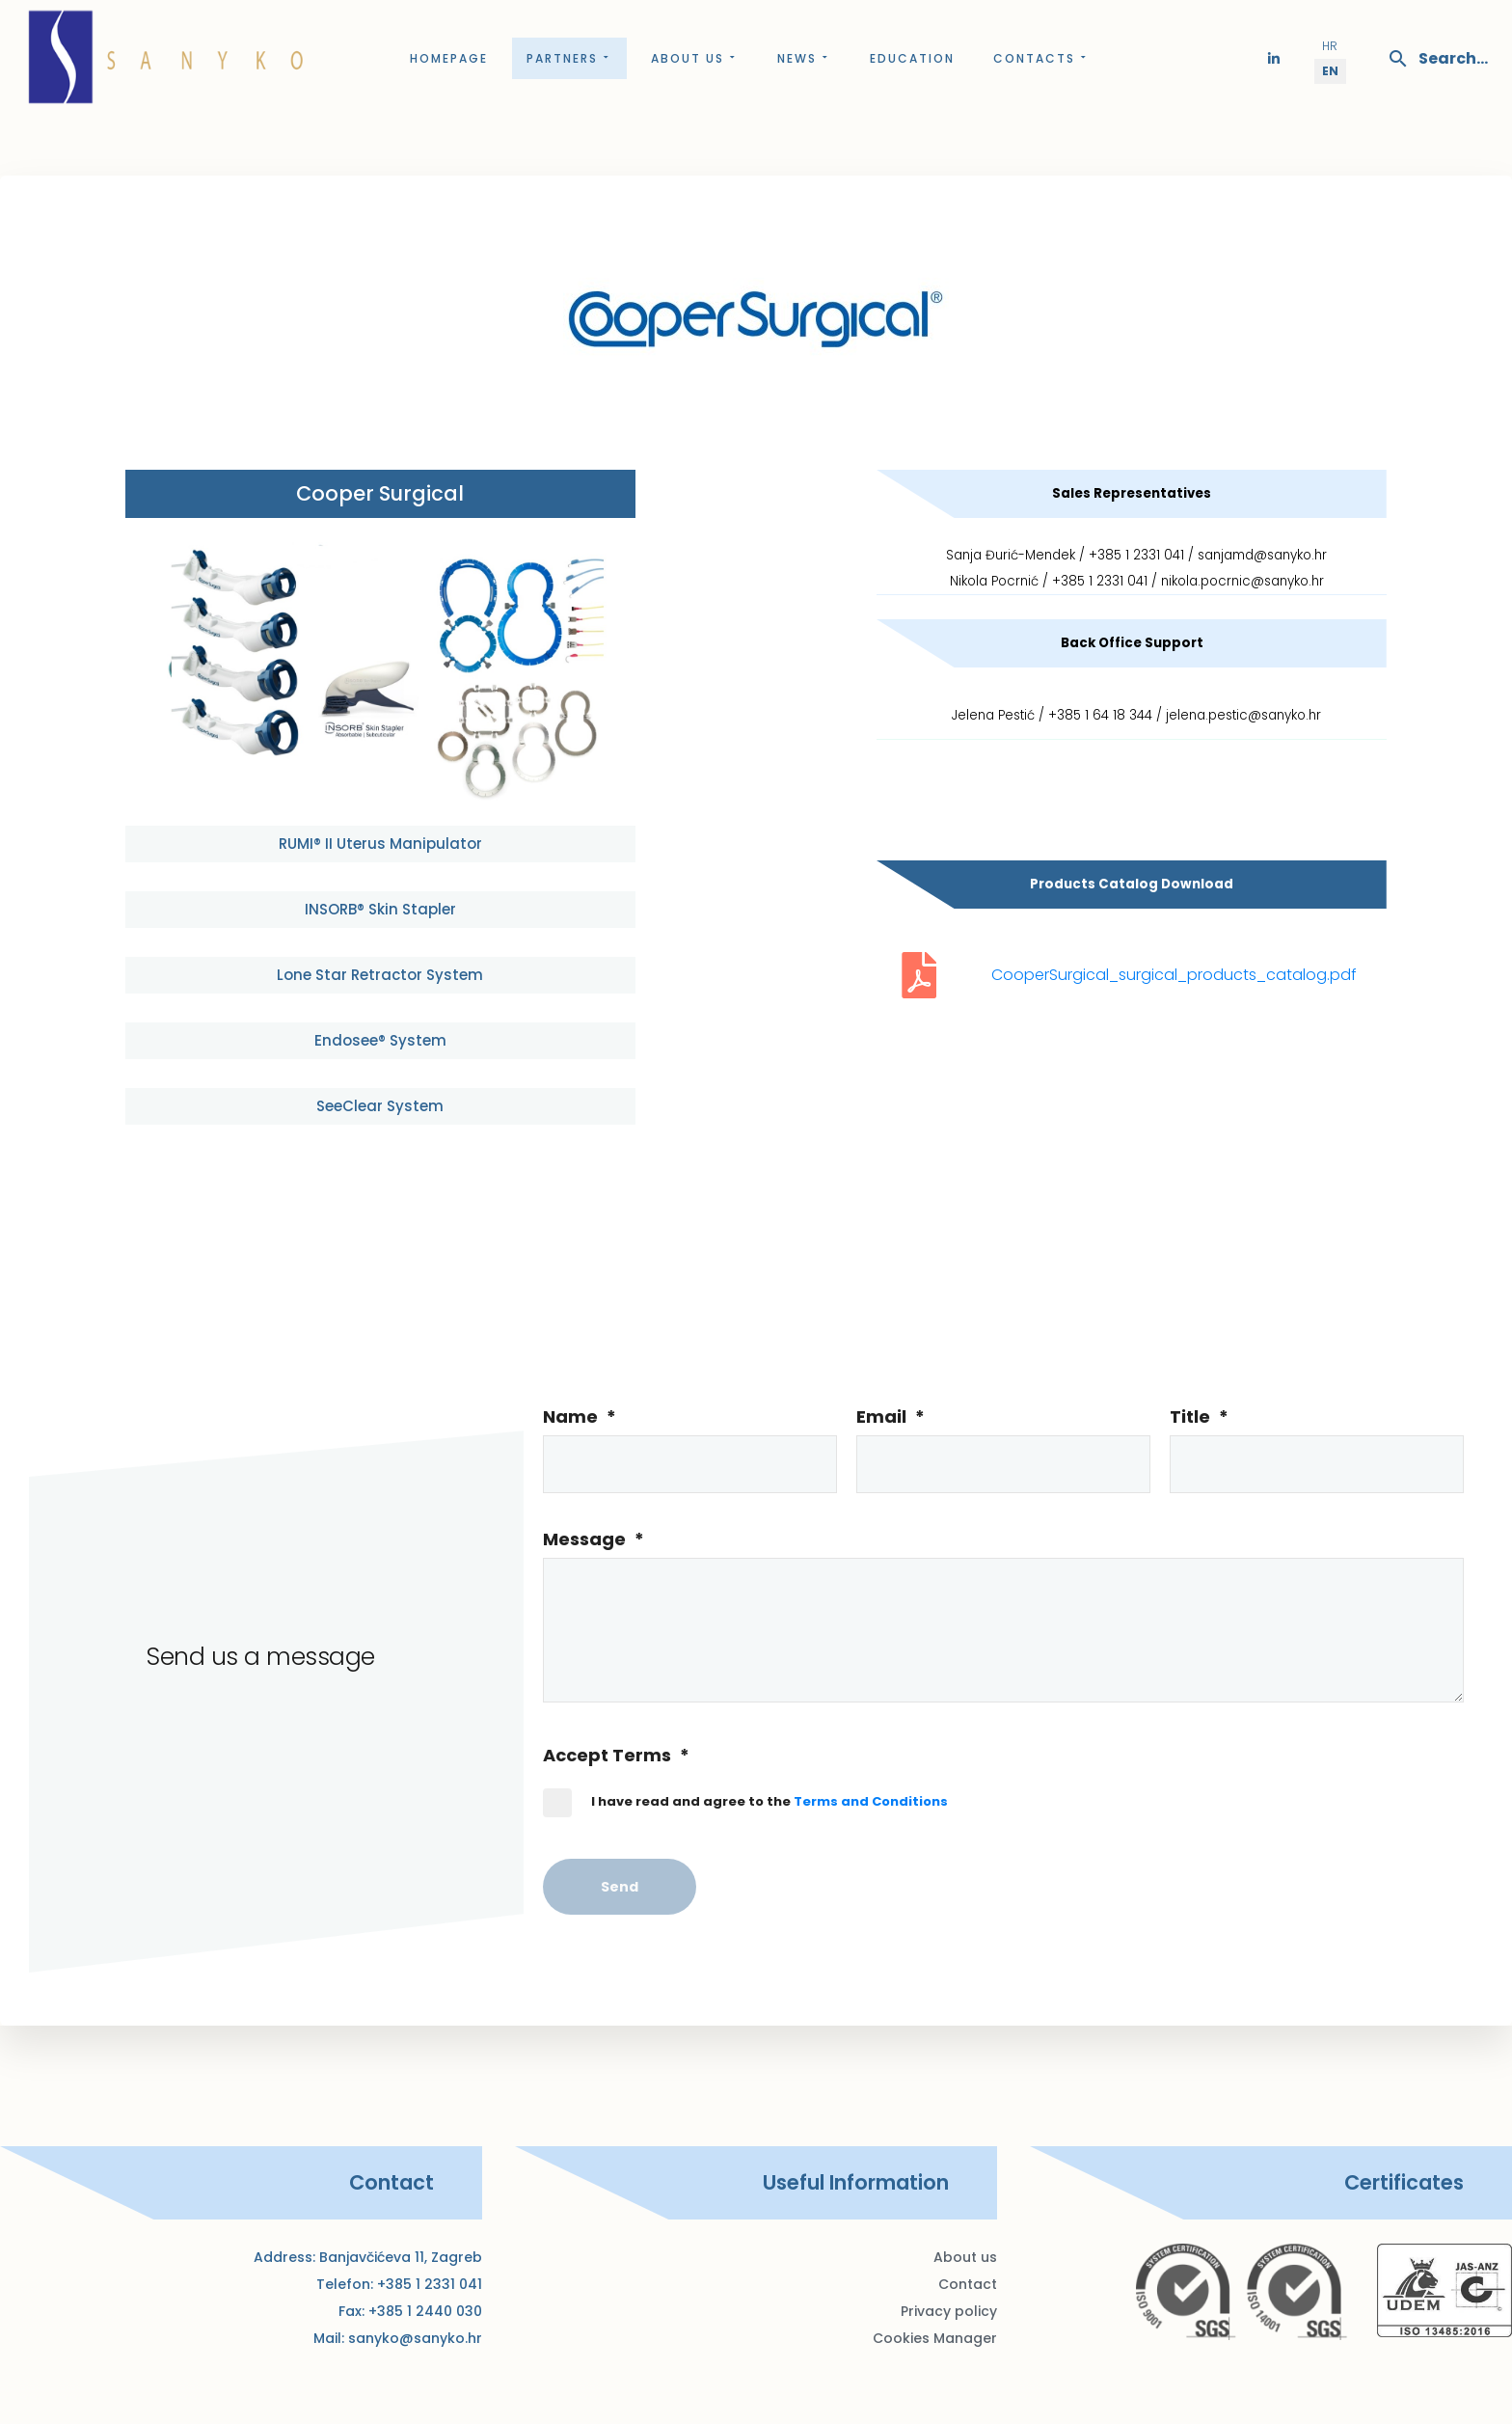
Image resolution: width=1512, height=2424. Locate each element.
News (804, 58)
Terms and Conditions (871, 1801)
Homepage (449, 58)
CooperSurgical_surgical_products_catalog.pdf (1174, 975)
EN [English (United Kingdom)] (1330, 71)
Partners (569, 58)
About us (695, 58)
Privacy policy (949, 2311)
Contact (967, 2284)
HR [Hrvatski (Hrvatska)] (1329, 46)
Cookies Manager (935, 2338)
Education (912, 58)
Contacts (1041, 58)
